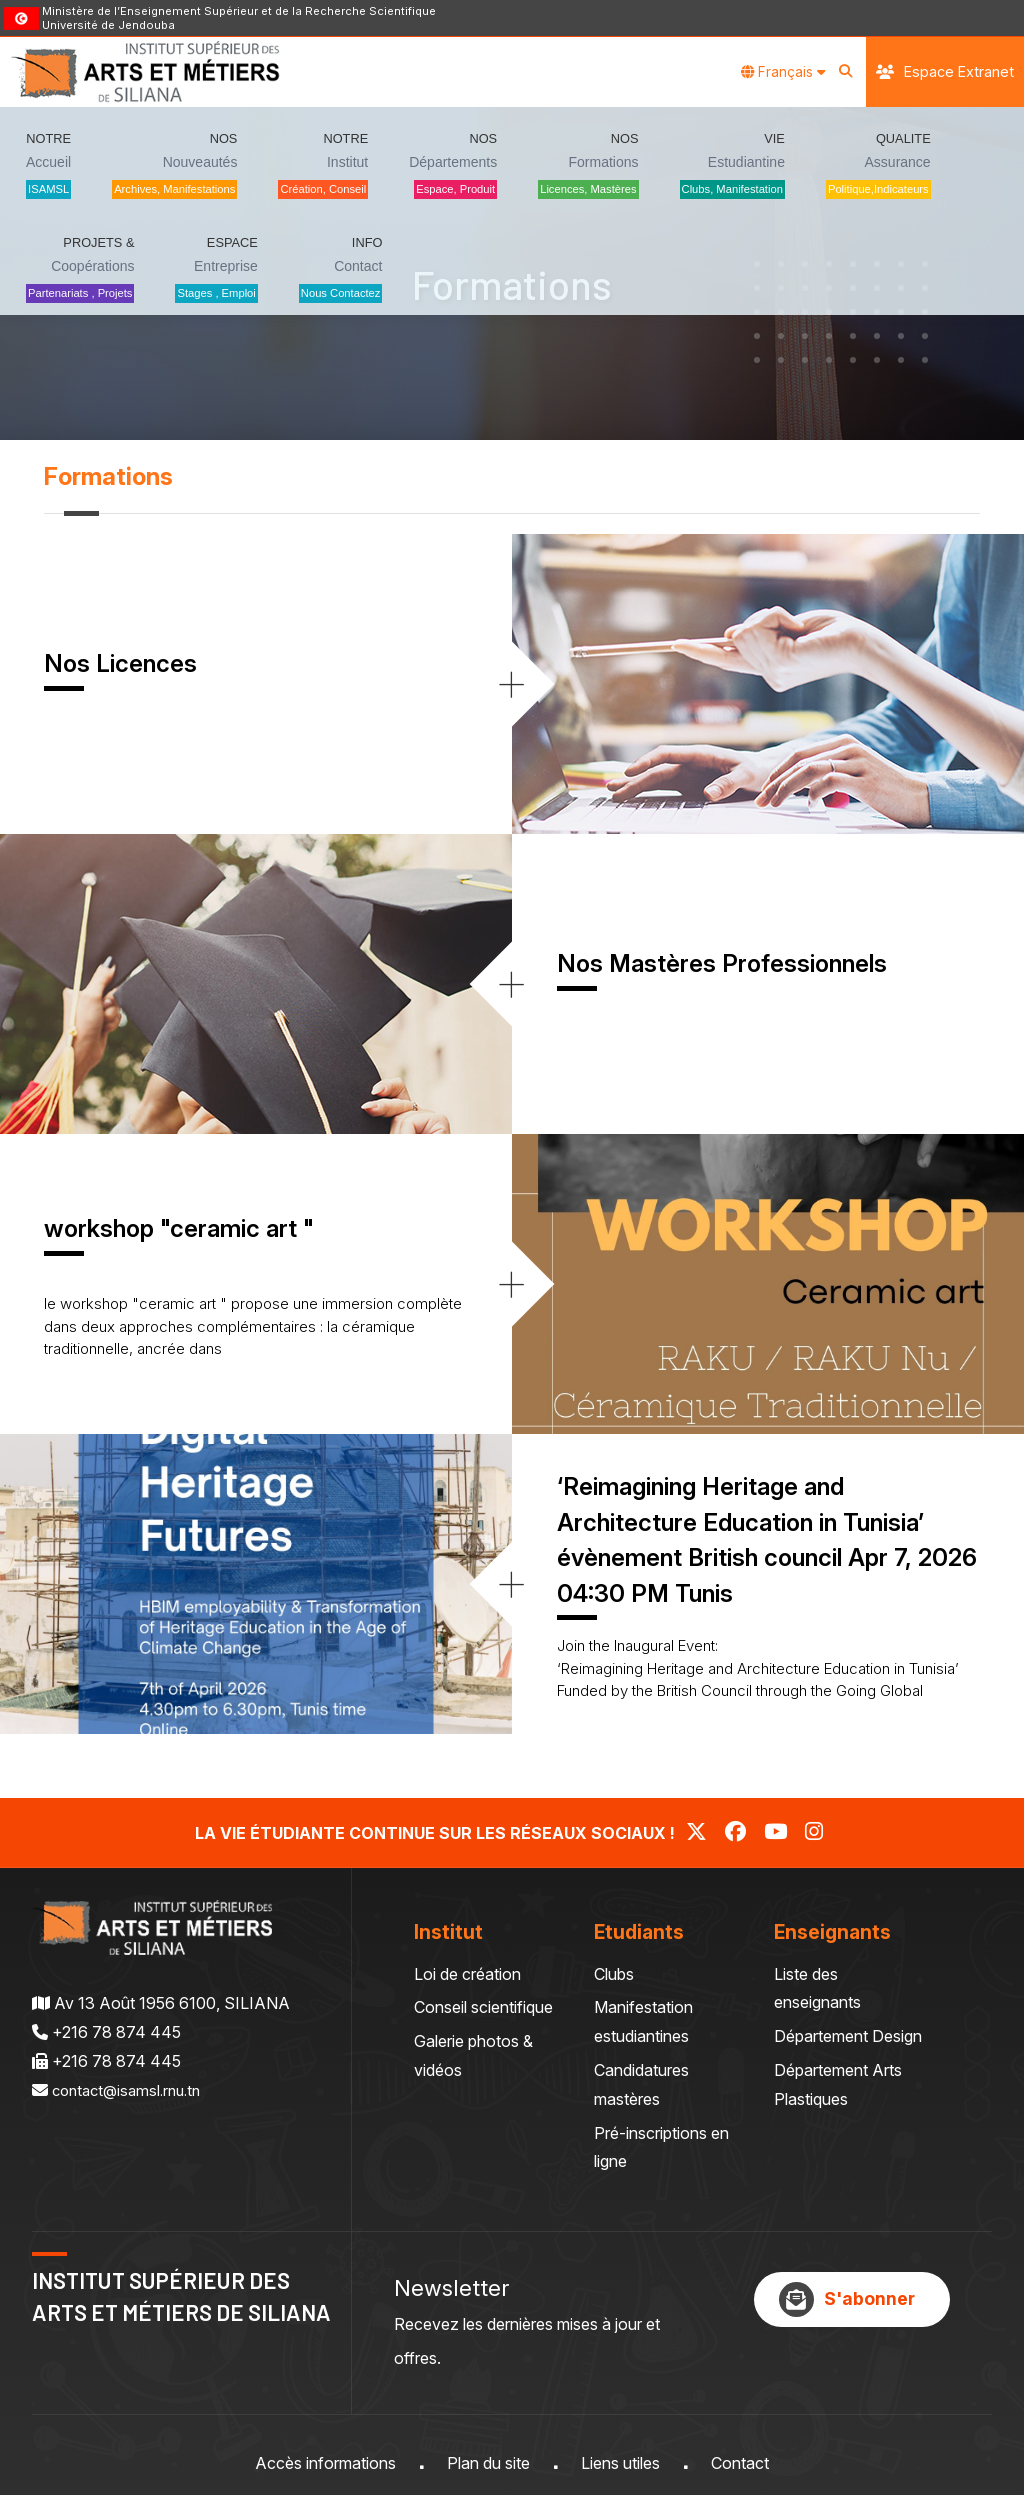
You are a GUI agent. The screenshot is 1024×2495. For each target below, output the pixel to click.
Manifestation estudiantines (643, 2021)
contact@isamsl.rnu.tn (132, 2090)
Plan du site (488, 2463)
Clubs (614, 1974)
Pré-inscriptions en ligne (661, 2147)
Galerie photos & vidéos (473, 2055)
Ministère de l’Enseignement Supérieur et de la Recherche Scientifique (239, 11)
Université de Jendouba (108, 25)
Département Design (848, 2036)
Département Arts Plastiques (838, 2084)
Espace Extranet (945, 71)
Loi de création (467, 1974)
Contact (740, 2463)
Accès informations (325, 2463)
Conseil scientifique (483, 2007)
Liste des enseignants (817, 1988)
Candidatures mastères (641, 2084)
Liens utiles (620, 2463)
